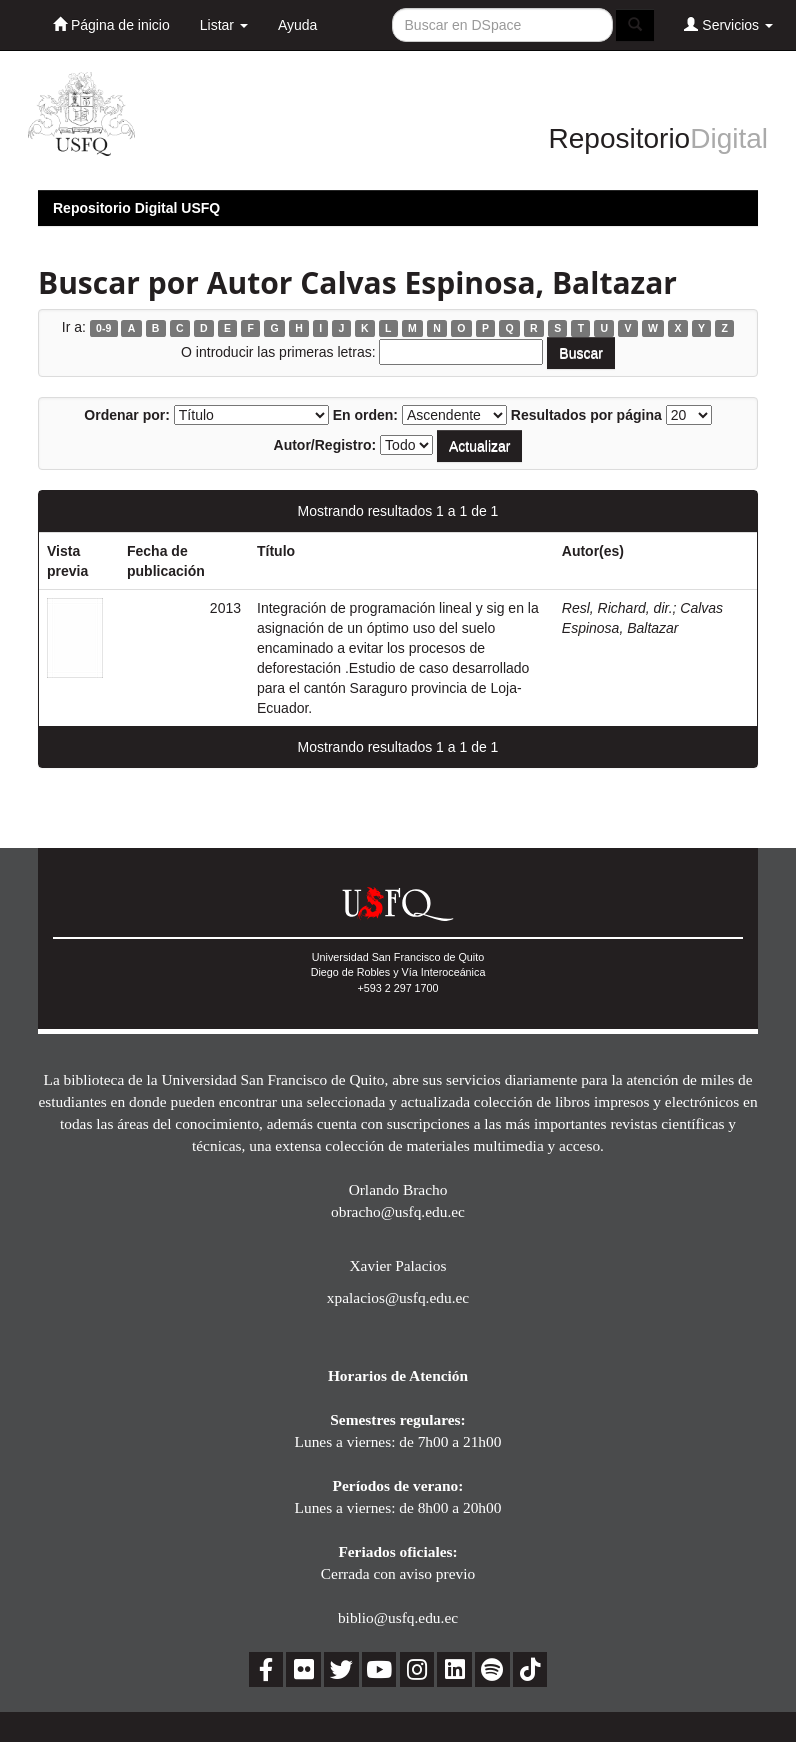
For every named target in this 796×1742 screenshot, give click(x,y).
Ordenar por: (127, 415)
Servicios (728, 24)
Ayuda (297, 25)
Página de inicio (111, 24)
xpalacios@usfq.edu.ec (398, 1297)
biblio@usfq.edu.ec (398, 1617)
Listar (224, 25)
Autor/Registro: (325, 445)
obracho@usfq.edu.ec (398, 1211)
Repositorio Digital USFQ (136, 208)
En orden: (365, 415)
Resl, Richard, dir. (617, 608)
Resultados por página (586, 415)
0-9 (103, 328)
